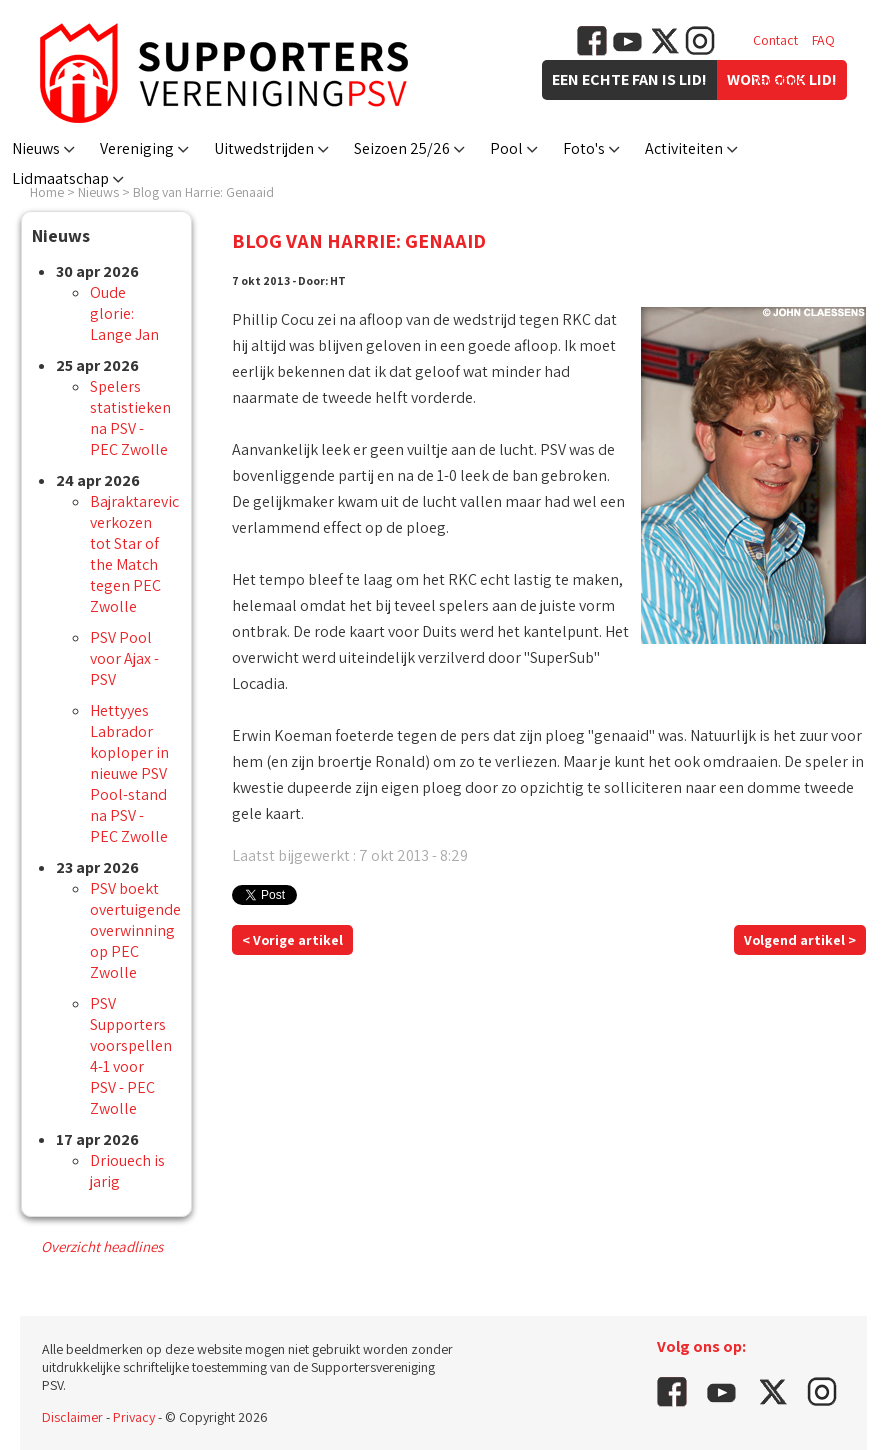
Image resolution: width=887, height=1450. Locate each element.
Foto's (584, 148)
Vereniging (137, 148)
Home (47, 192)
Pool (506, 148)
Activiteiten (684, 148)
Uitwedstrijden (264, 148)
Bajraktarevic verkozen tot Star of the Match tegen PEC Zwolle (134, 554)
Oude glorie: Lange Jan (124, 313)
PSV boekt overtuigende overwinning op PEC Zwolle (135, 930)
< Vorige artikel (292, 940)
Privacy (134, 1417)
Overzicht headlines (102, 1246)
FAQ (823, 40)
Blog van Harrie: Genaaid (203, 192)
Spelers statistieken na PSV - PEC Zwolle (130, 418)
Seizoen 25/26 (402, 148)
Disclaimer (72, 1417)
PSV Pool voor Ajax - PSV (124, 658)
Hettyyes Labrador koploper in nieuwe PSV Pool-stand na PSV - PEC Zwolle (129, 773)
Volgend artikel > (800, 940)
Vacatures (781, 80)
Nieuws (36, 148)
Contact (775, 40)
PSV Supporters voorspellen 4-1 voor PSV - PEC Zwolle (131, 1056)
